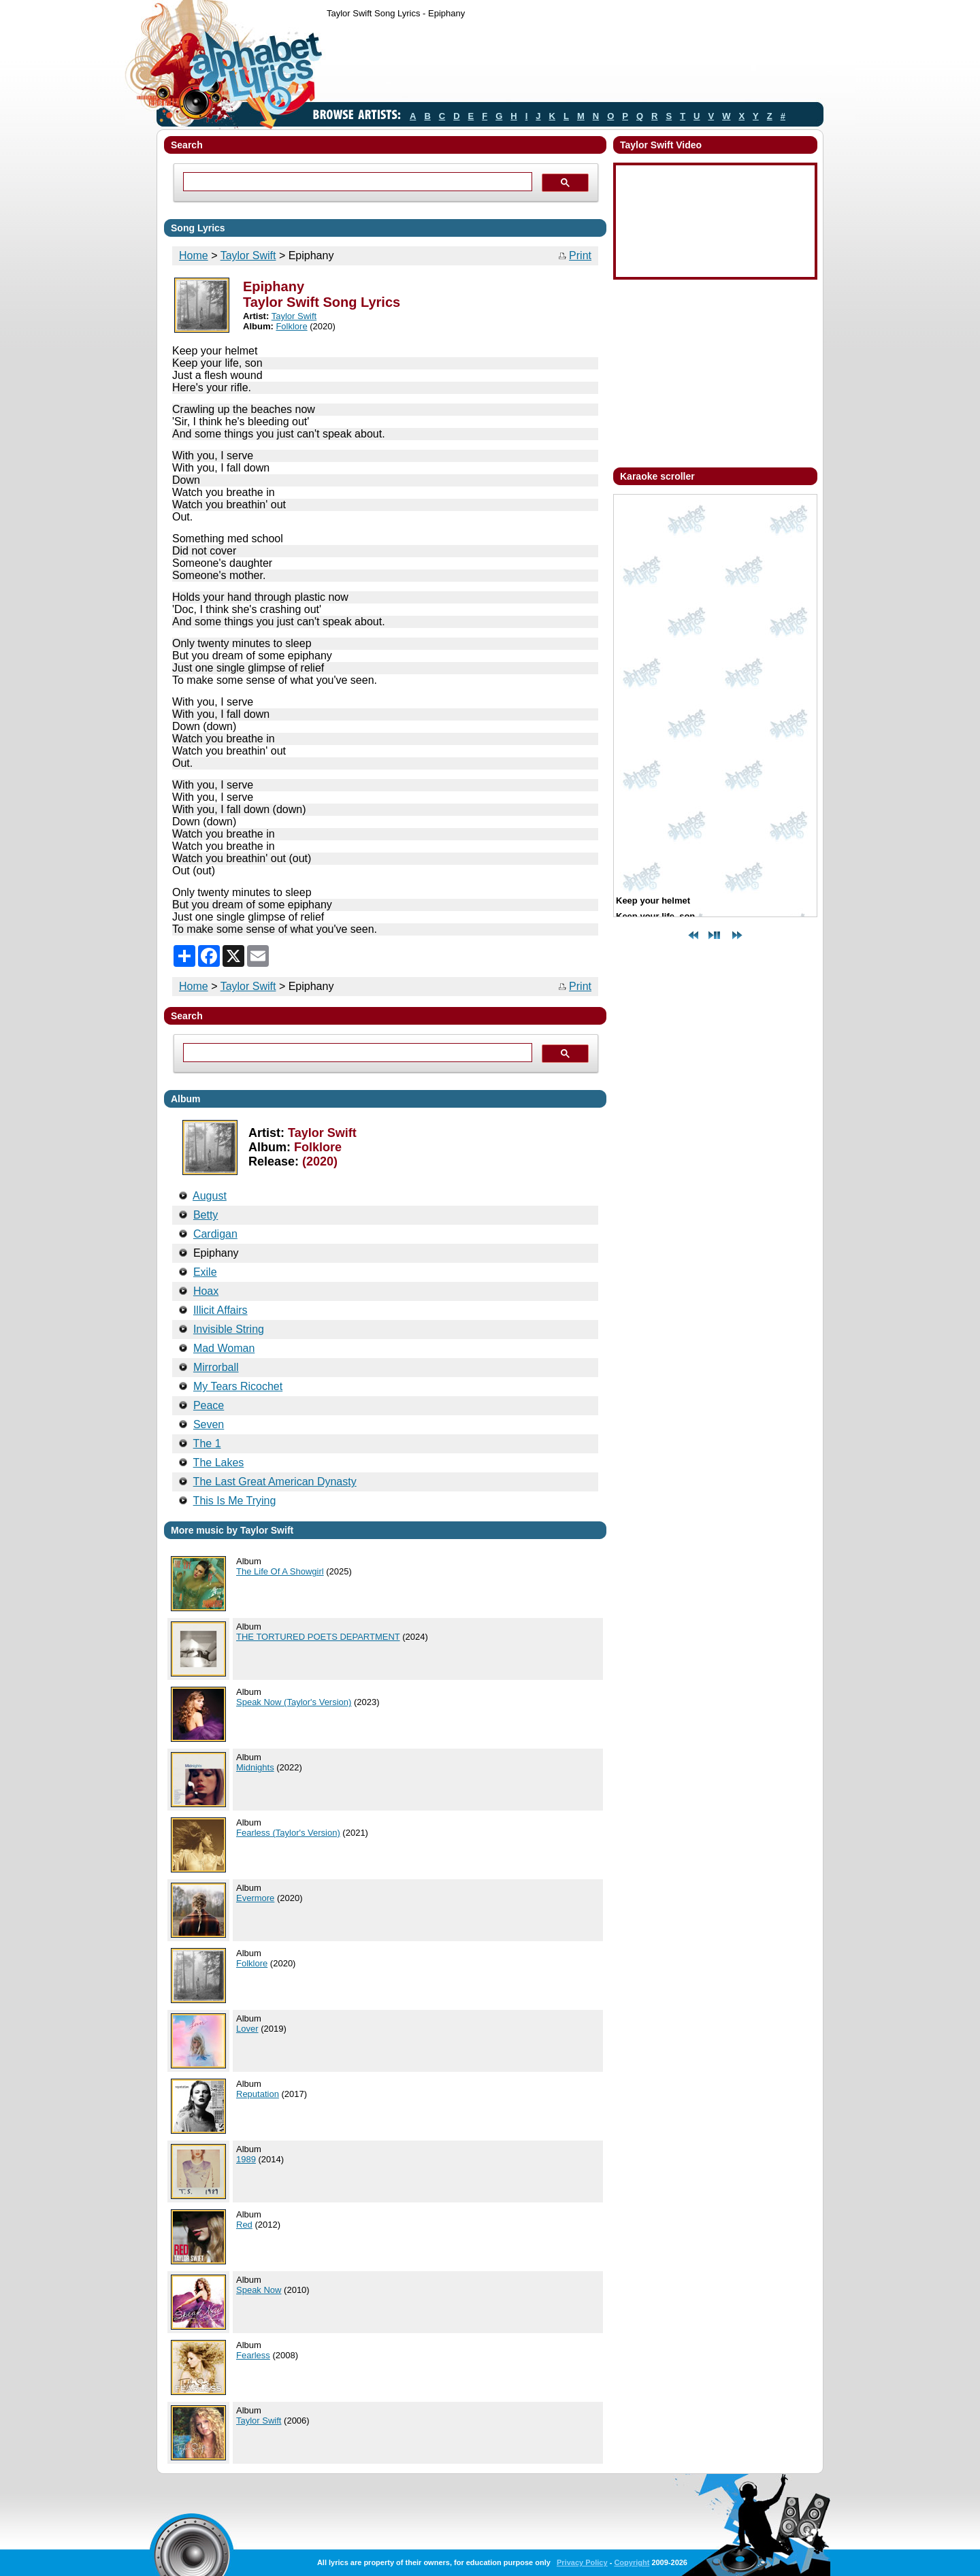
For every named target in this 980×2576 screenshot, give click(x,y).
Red (244, 2224)
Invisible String (228, 1329)
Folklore (291, 326)
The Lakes (218, 1462)
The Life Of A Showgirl (280, 1571)
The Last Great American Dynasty (275, 1481)
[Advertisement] (574, 63)
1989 (246, 2159)
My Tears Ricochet (237, 1386)
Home (193, 255)
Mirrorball (216, 1367)
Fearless (253, 2355)
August (210, 1196)
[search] (356, 182)
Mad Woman (224, 1348)
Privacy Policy (582, 2562)
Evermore (255, 1898)
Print (580, 255)
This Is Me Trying (234, 1500)
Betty (205, 1215)
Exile (205, 1272)
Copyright (631, 2562)
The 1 (207, 1443)
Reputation (257, 2094)
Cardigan (215, 1234)
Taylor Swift (248, 255)
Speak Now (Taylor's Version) (293, 1702)
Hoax (205, 1291)
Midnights (255, 1767)
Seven (208, 1424)
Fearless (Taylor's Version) (288, 1833)
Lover (247, 2029)
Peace (208, 1405)
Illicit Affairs (220, 1310)
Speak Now (258, 2290)
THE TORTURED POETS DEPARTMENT (318, 1637)
